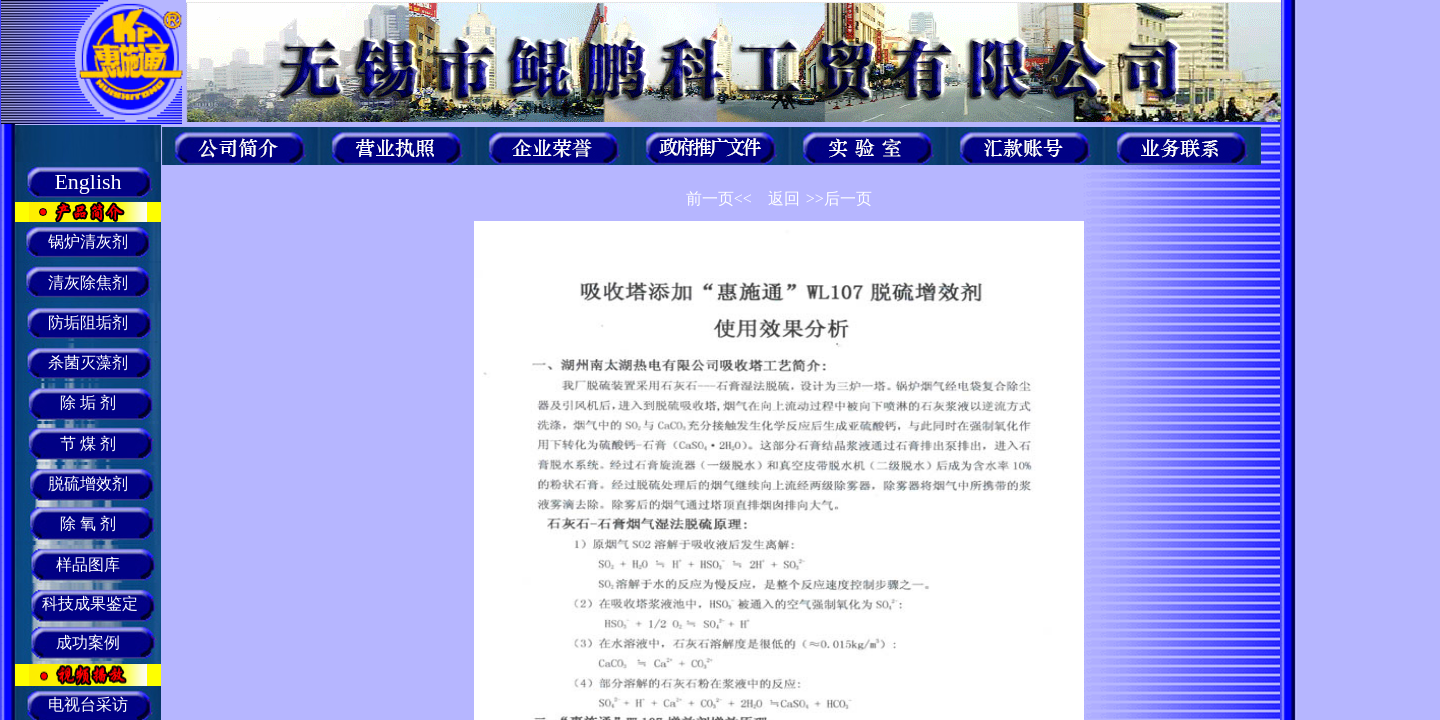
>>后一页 (839, 198)
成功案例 (88, 642)
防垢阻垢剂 (88, 322)
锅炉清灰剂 (88, 241)
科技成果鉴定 (88, 603)
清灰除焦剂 (88, 282)
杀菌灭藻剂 (88, 362)
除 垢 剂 (88, 402)
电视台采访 (88, 704)
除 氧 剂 (88, 523)
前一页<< (719, 198)
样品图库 (88, 564)
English (87, 181)
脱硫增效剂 (88, 483)
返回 (784, 198)
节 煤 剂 (88, 443)
